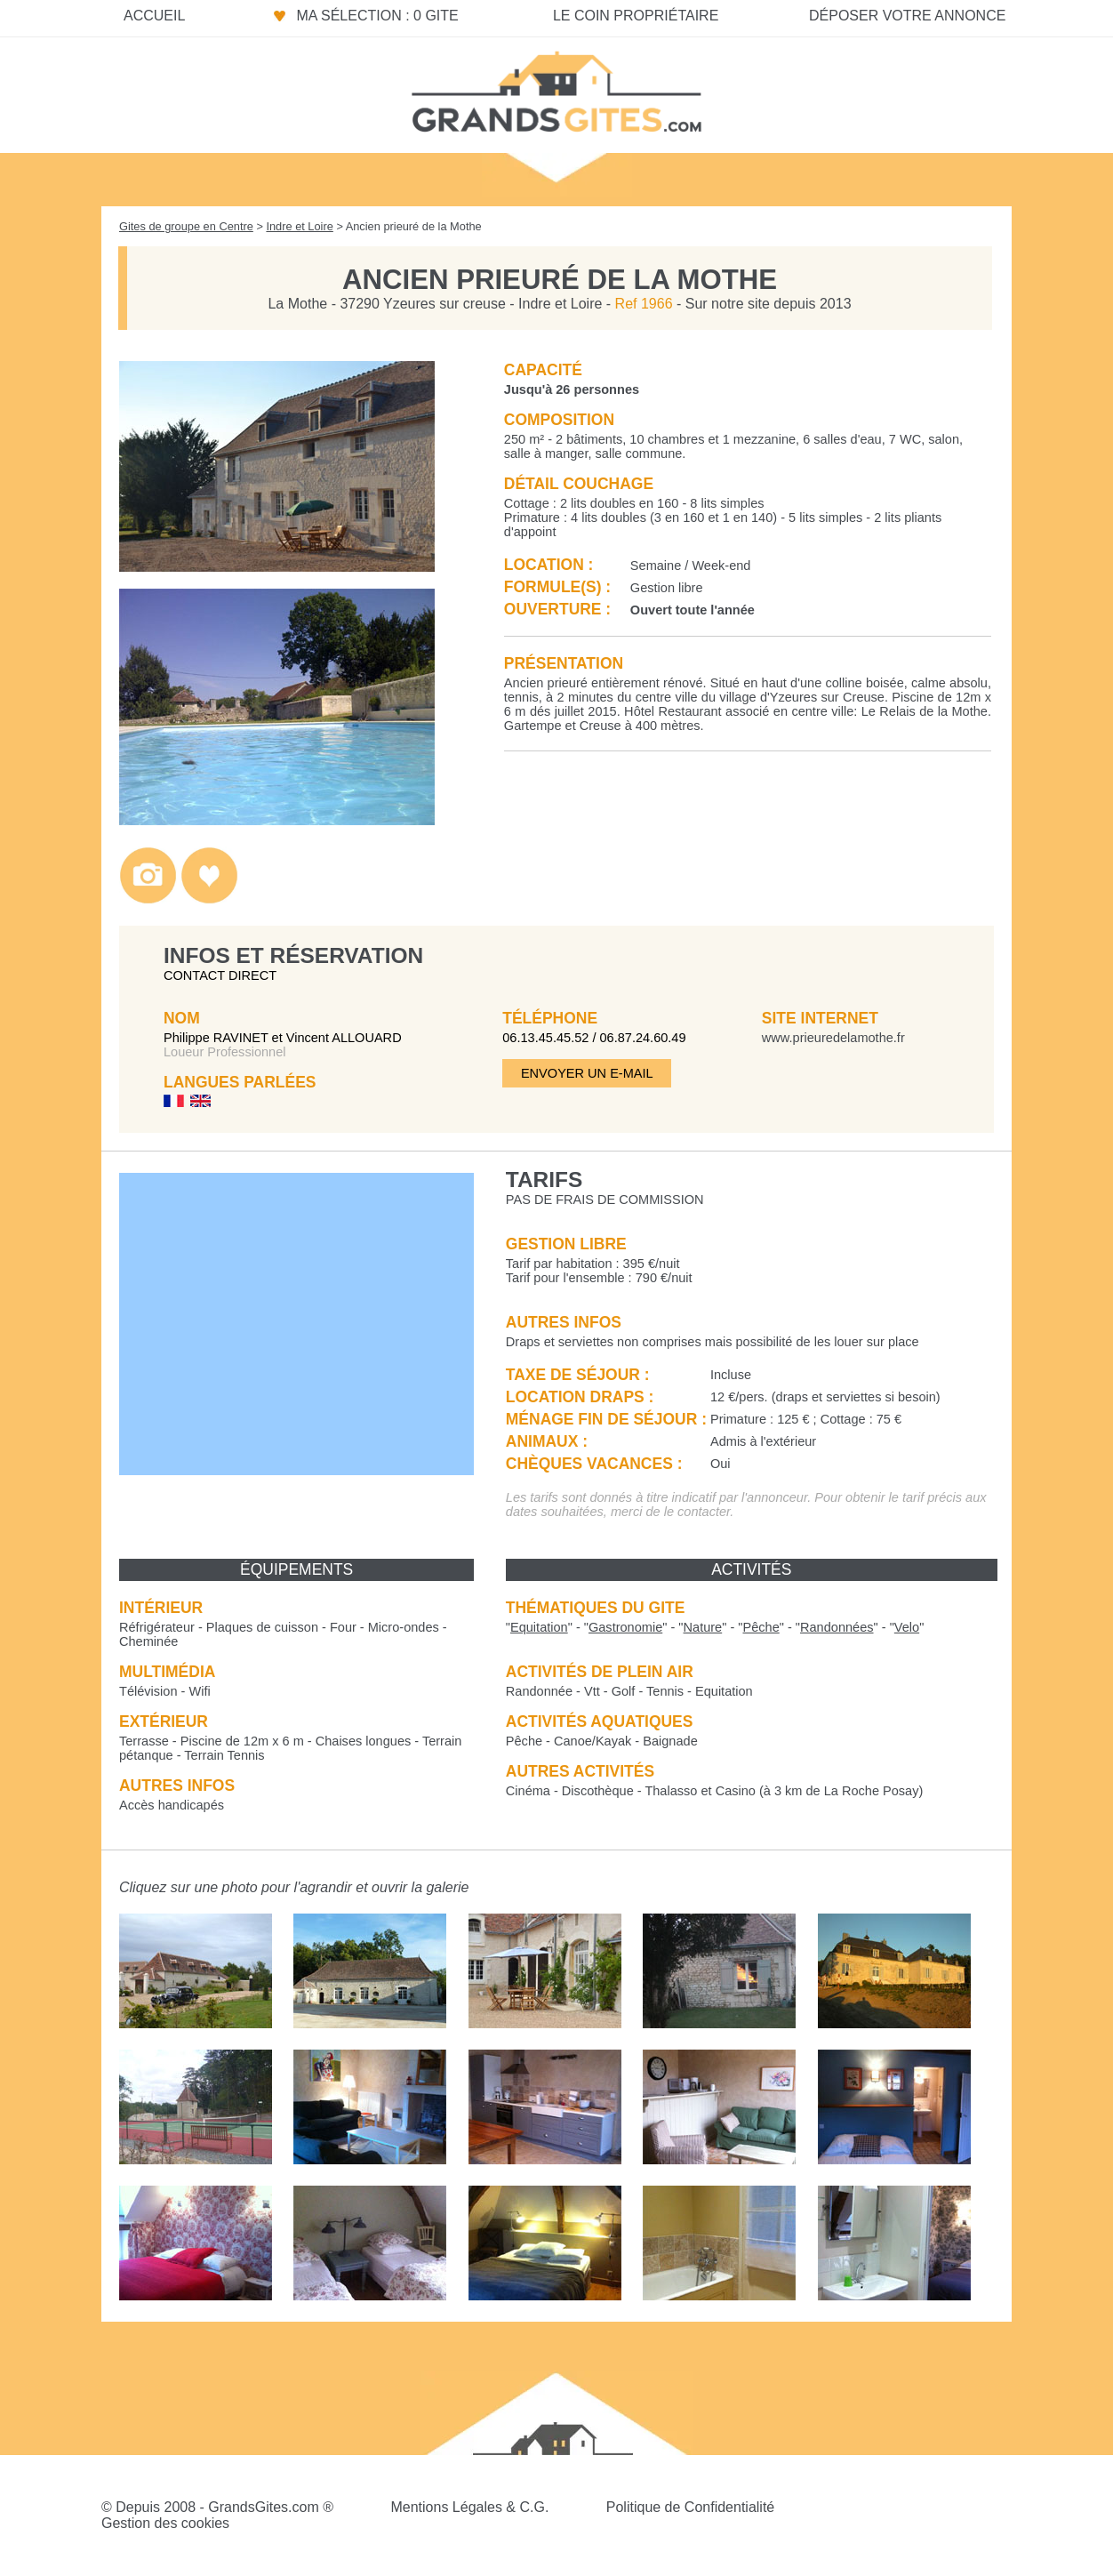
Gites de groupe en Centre (186, 226)
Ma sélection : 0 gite (377, 15)
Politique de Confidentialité (690, 2507)
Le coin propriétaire (635, 15)
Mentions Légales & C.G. (469, 2507)
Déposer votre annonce (907, 15)
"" (539, 1627)
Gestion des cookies (165, 2523)
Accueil (154, 15)
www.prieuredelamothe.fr (833, 1038)
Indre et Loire (299, 226)
